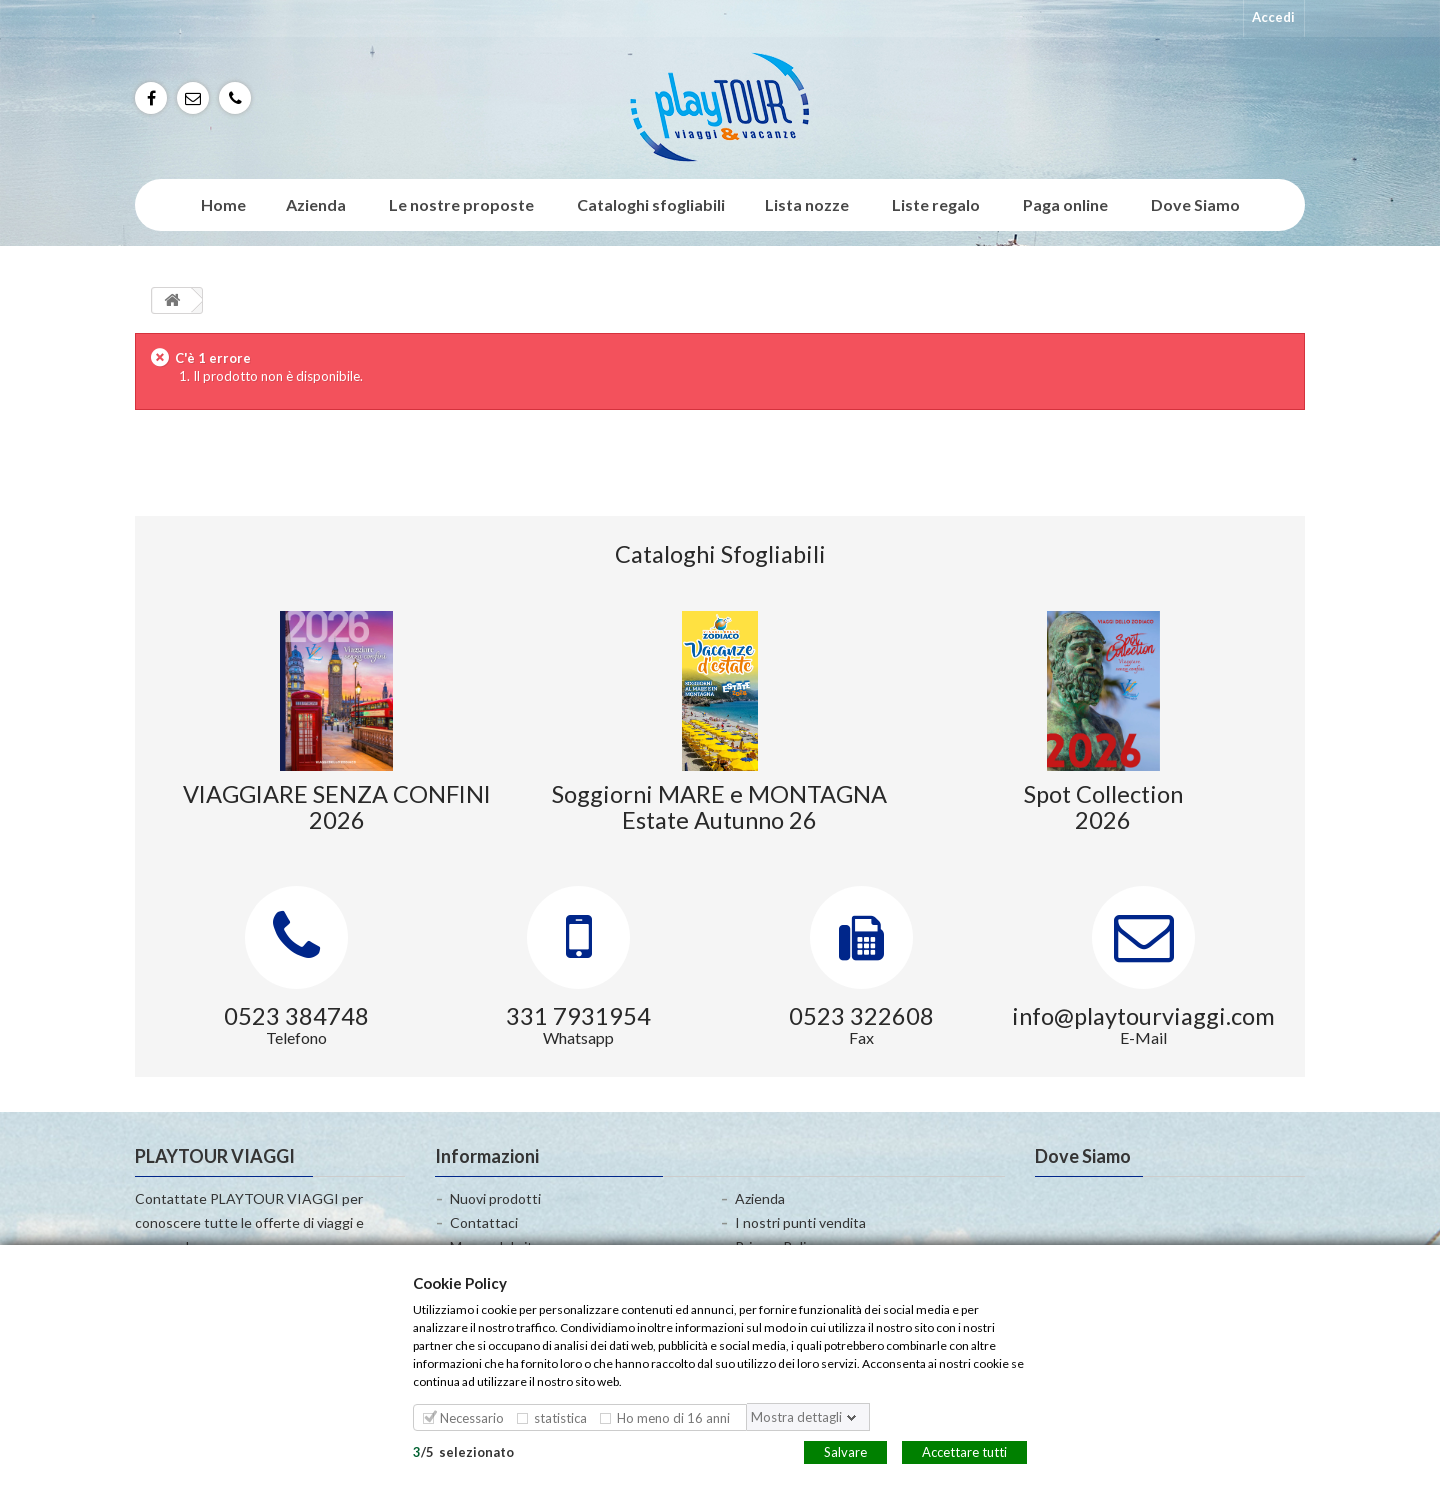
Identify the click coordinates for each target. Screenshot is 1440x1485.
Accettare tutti (964, 1451)
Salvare (845, 1451)
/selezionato (463, 1451)
